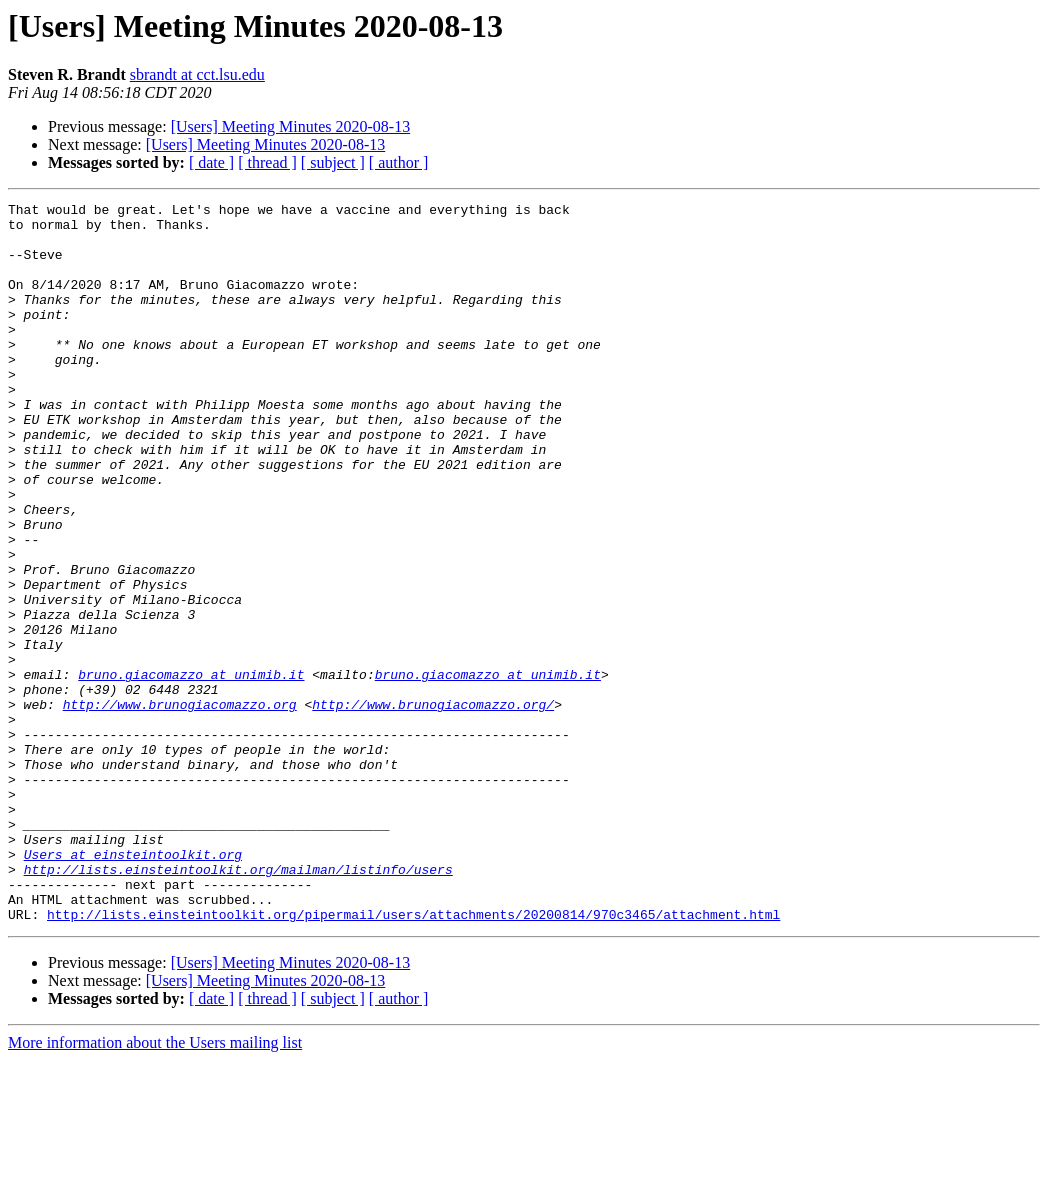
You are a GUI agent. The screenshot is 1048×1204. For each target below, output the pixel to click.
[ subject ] (333, 162)
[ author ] (399, 162)
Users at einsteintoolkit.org (133, 986)
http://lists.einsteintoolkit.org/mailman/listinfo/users (238, 1004)
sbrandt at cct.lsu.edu (197, 74)
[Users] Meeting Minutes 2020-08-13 (291, 126)
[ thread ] (267, 162)
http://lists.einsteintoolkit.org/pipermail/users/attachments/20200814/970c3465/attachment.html (413, 1058)
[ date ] (211, 162)
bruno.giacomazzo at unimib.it (191, 770)
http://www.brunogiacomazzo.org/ (433, 806)
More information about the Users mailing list (155, 1186)
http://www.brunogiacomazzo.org (180, 806)
